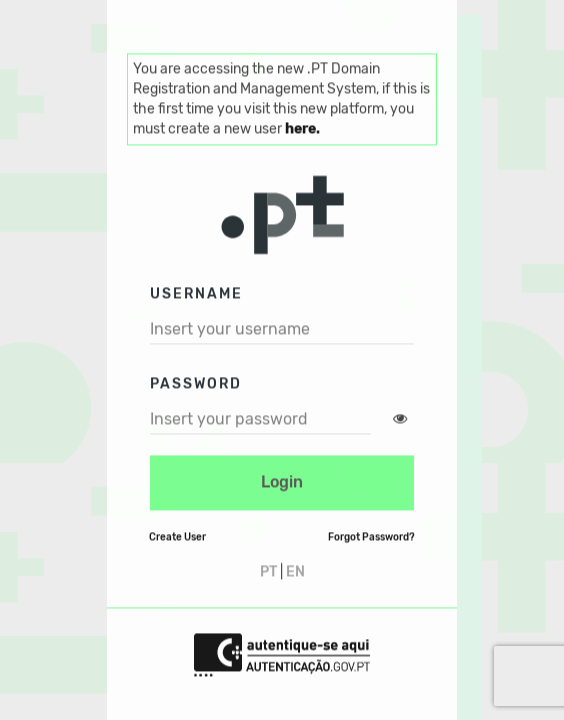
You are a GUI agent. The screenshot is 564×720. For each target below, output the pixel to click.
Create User (177, 538)
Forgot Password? (371, 538)
